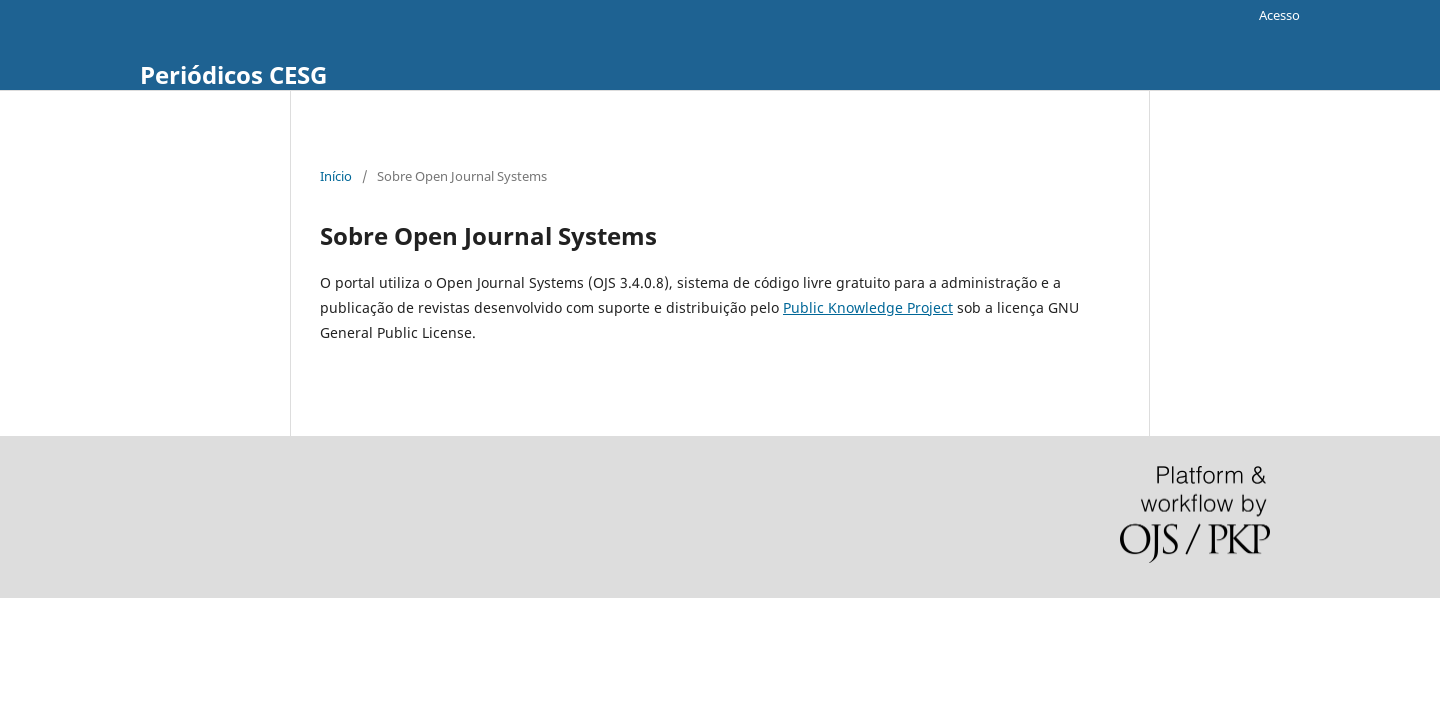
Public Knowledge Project (868, 307)
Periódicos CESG (233, 74)
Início (336, 176)
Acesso (1279, 15)
